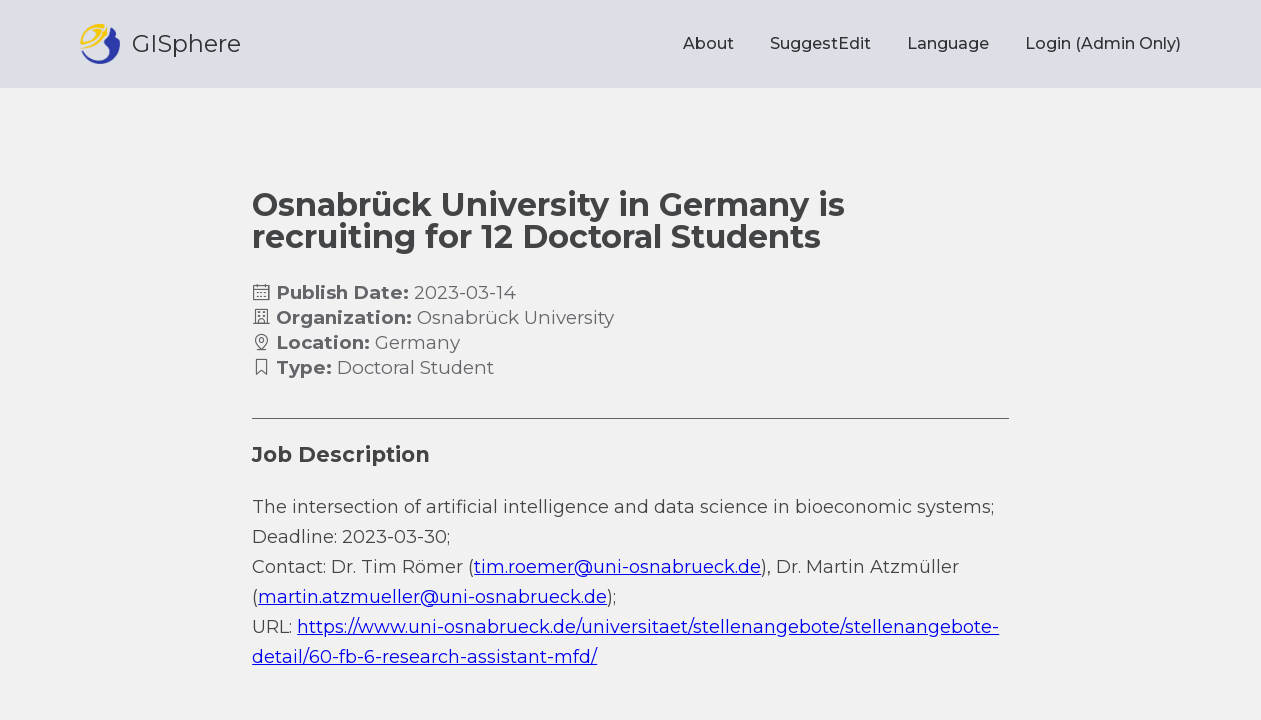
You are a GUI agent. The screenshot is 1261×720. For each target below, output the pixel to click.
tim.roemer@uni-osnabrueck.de (617, 567)
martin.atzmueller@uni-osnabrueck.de (432, 597)
